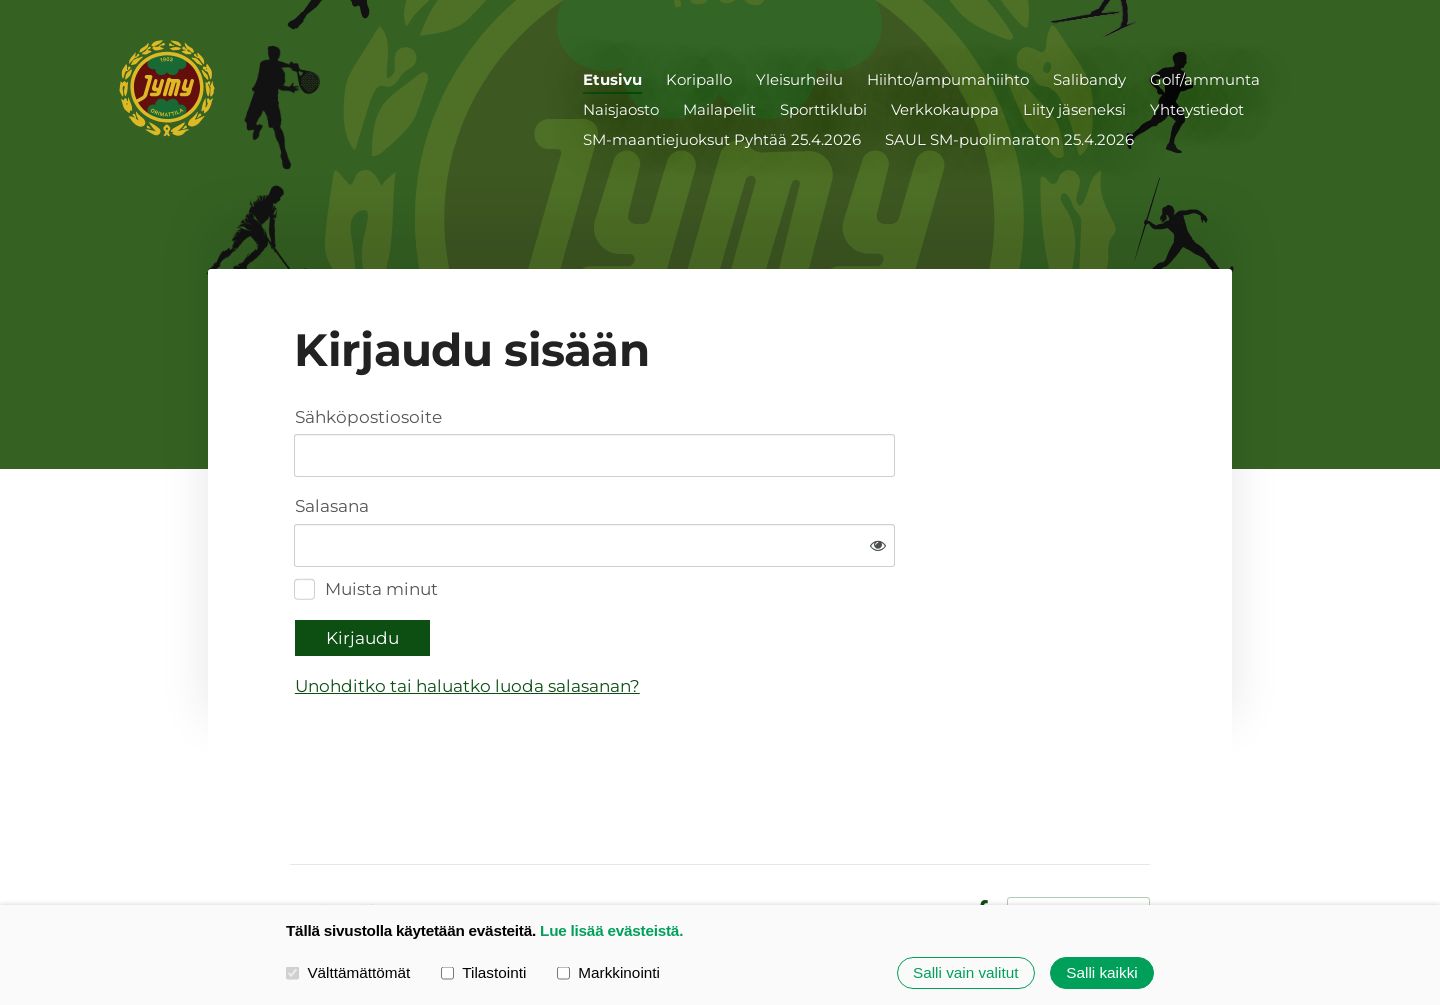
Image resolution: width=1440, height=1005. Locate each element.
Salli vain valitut (965, 972)
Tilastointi (483, 972)
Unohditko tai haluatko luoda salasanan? (671, 623)
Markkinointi (608, 972)
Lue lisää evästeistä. (611, 930)
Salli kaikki (1101, 972)
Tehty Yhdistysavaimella (1078, 847)
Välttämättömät (348, 972)
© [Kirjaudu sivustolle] (298, 848)
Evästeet (925, 848)
